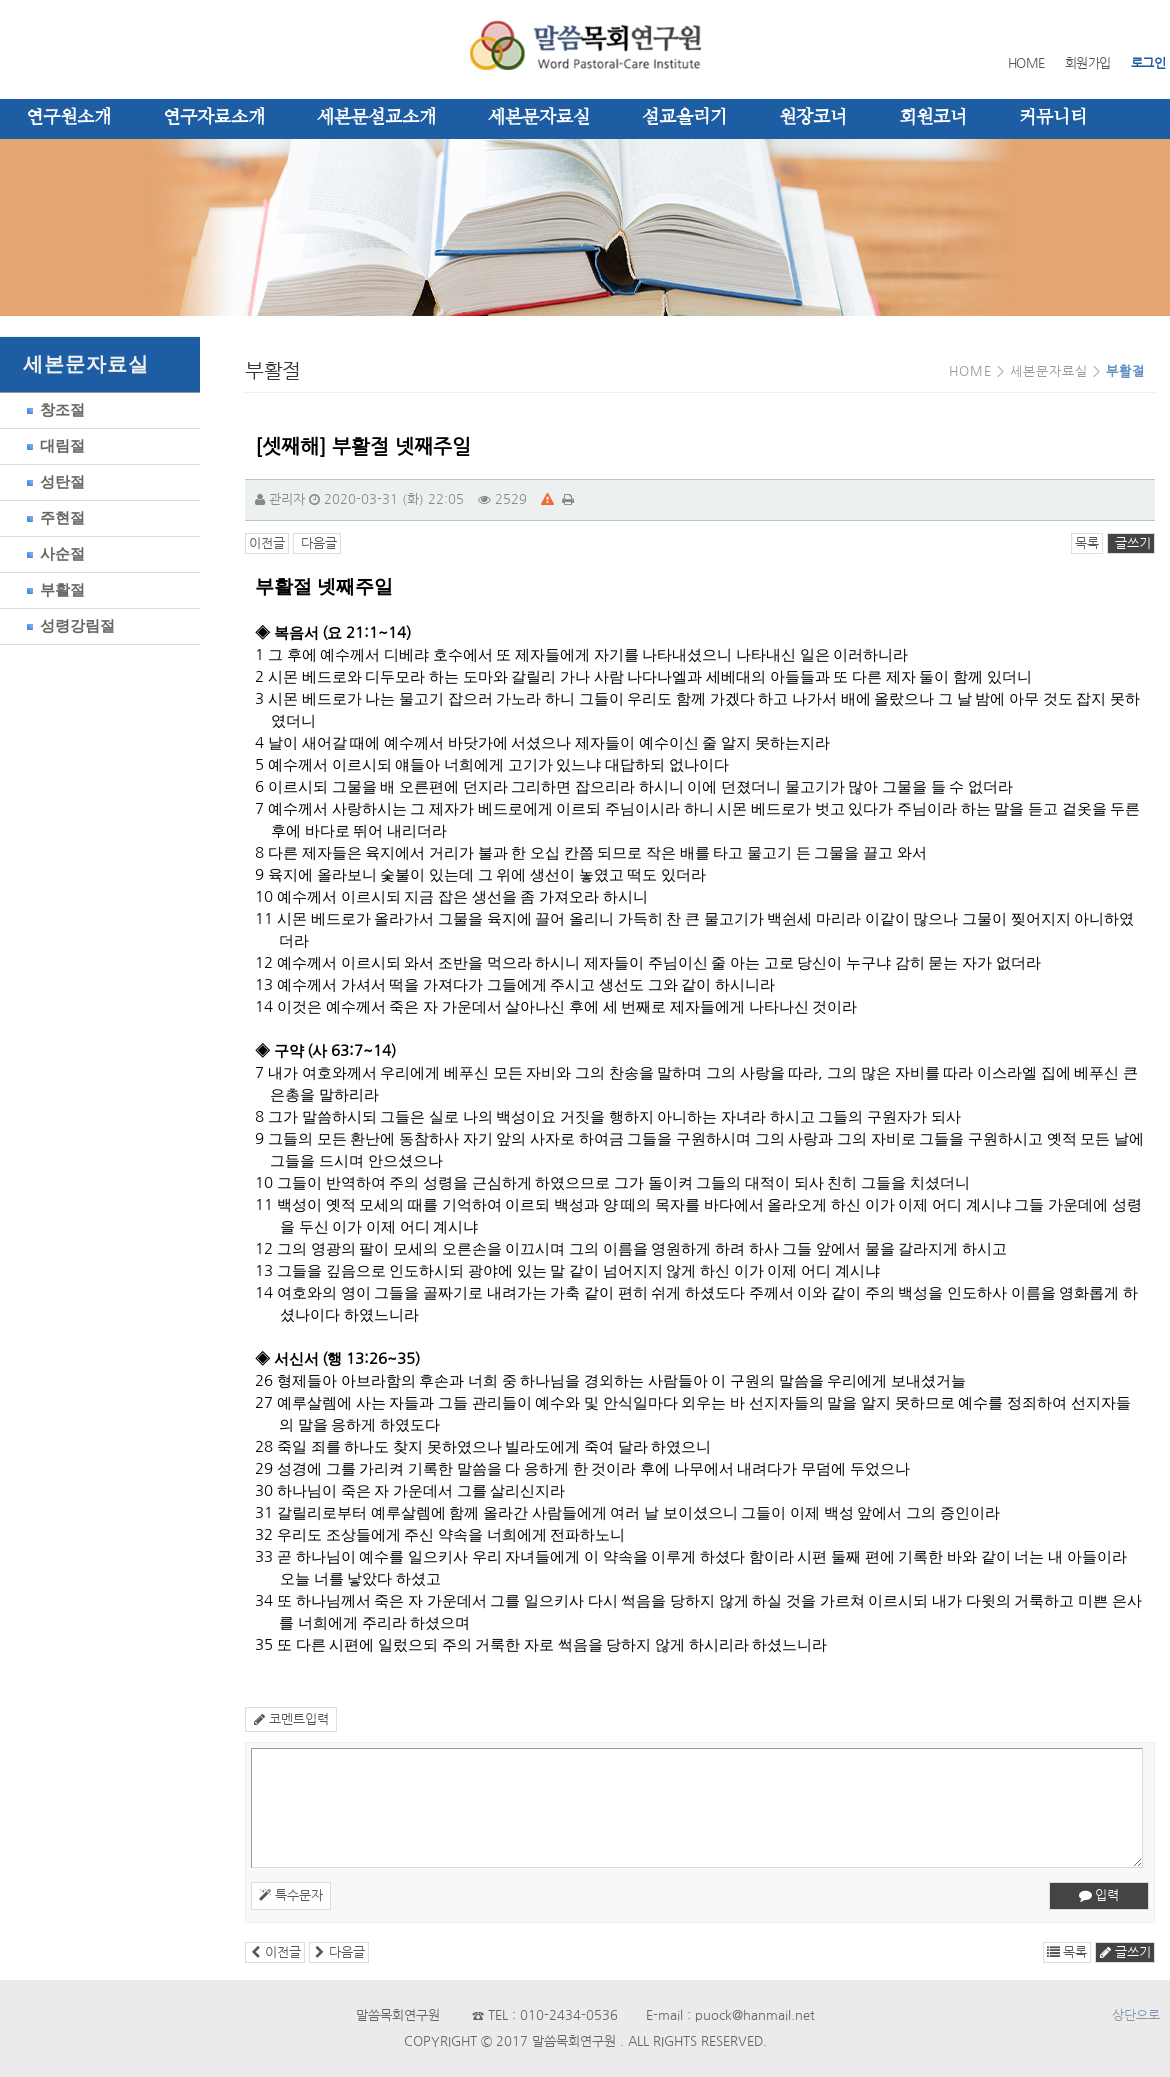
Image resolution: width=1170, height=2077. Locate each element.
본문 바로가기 (0, 0)
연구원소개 (68, 118)
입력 (1099, 1895)
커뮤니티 (1053, 118)
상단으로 (1136, 2015)
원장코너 (813, 118)
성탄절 (52, 481)
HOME (1026, 63)
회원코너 (933, 118)
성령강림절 (67, 625)
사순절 (52, 553)
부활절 (52, 589)
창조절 (52, 409)
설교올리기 (684, 118)
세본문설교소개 (376, 118)
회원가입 (1088, 63)
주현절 (52, 517)
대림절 (52, 445)
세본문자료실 (539, 118)
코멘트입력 (291, 1719)
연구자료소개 (214, 118)
